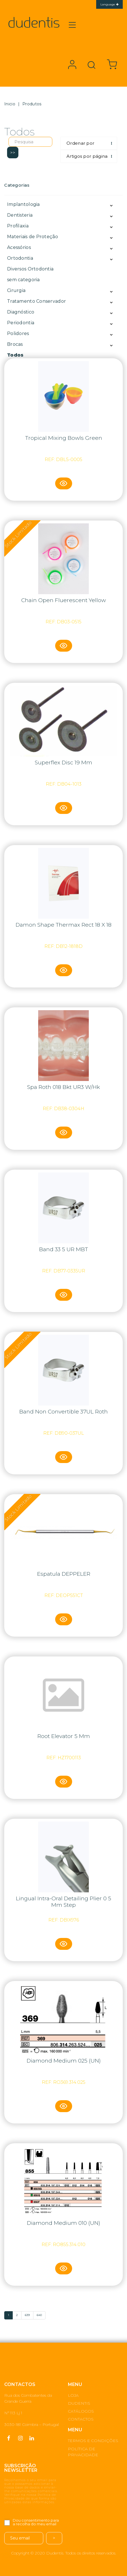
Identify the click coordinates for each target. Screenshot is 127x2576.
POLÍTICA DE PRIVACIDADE (83, 2451)
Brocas (15, 344)
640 (39, 2315)
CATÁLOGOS (81, 2411)
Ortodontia (20, 258)
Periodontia (20, 322)
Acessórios (19, 247)
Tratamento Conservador (36, 301)
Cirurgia (16, 290)
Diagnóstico (20, 312)
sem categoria (23, 279)
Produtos (31, 103)
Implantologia (23, 204)
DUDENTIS (79, 2403)
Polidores (18, 333)
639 (27, 2315)
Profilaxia (18, 226)
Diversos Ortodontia (30, 269)
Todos (15, 355)
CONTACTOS (81, 2419)
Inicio (9, 103)
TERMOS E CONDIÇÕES (93, 2440)
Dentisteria (20, 215)
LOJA (73, 2395)
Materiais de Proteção (32, 236)
